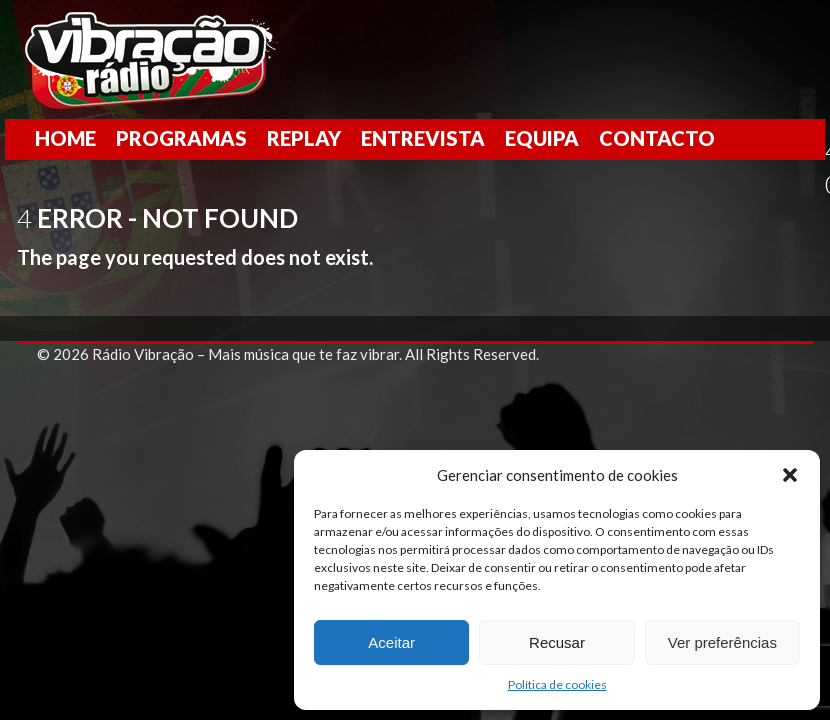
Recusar (557, 642)
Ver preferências (722, 642)
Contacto (657, 138)
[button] (790, 475)
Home (65, 138)
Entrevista (423, 138)
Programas (181, 138)
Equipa (542, 138)
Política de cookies (557, 684)
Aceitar (391, 642)
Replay (304, 138)
